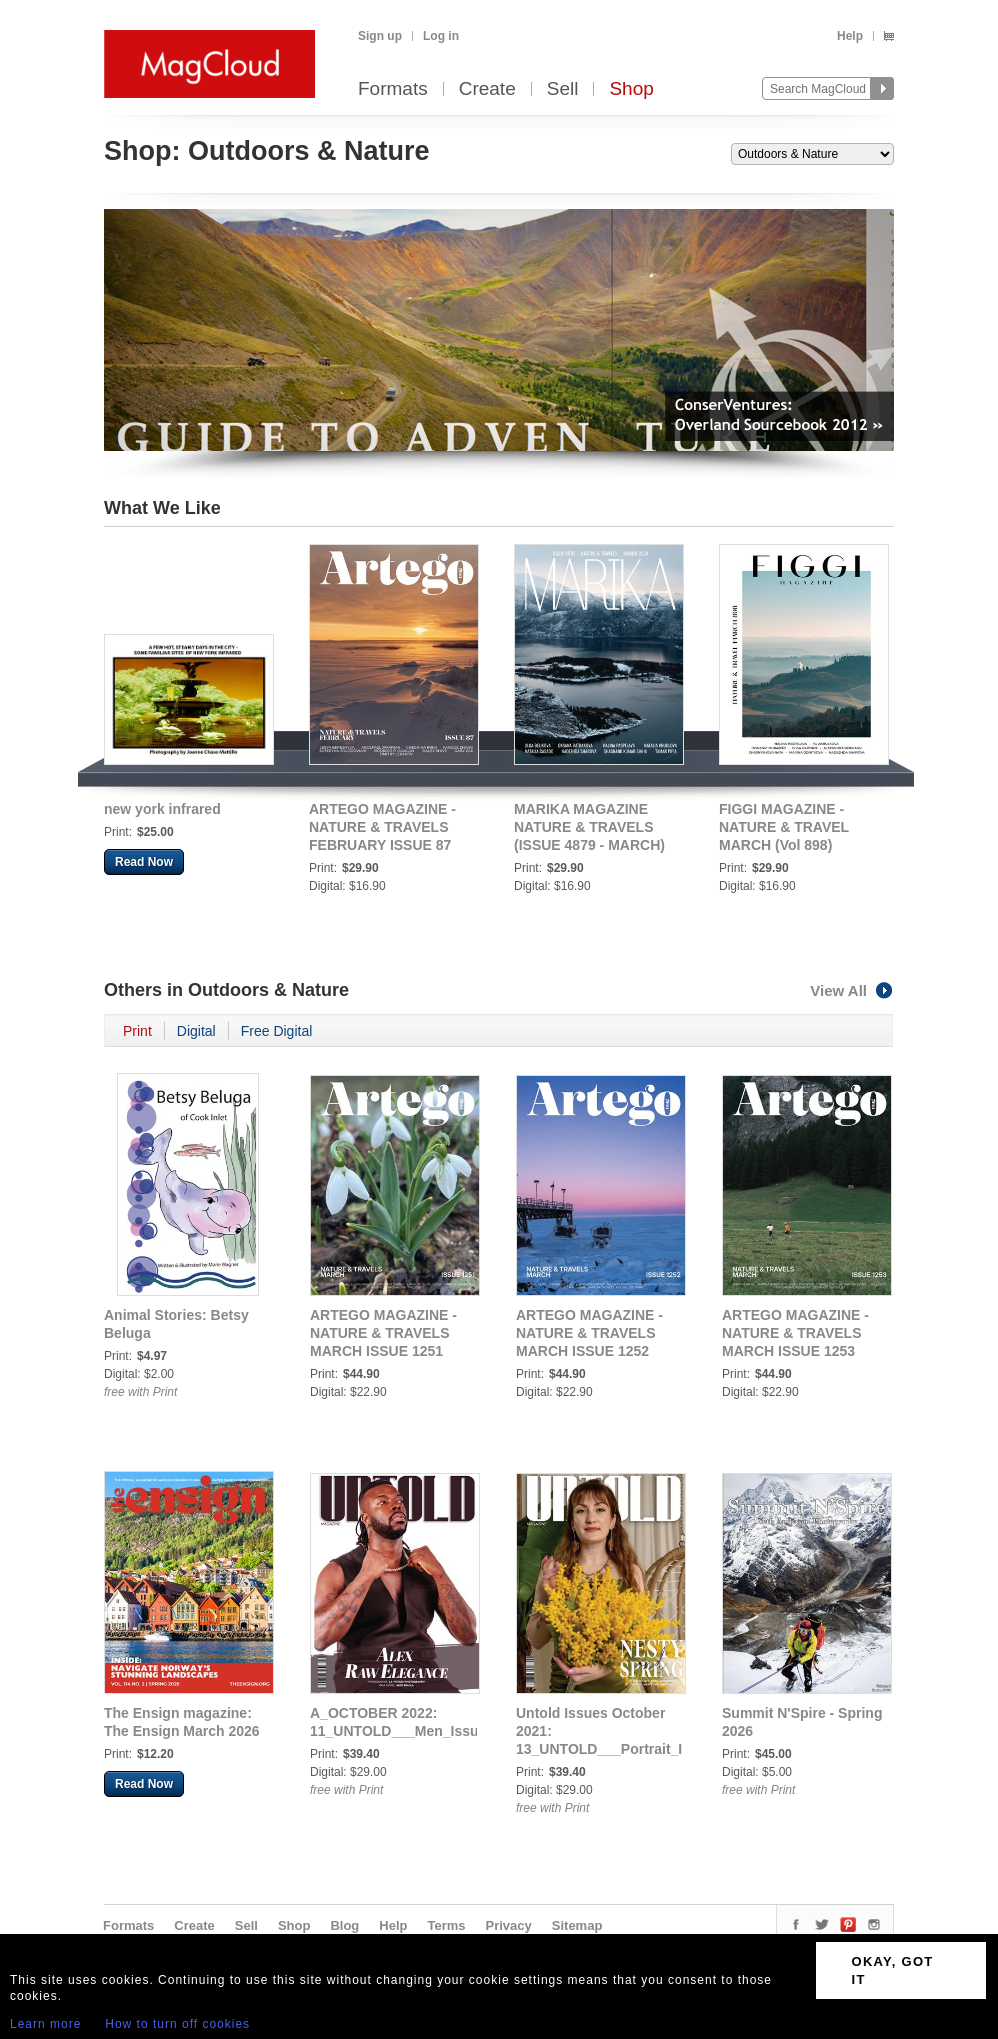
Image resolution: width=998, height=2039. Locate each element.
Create (487, 89)
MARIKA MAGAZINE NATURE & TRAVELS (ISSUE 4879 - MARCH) (589, 827)
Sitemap (577, 1925)
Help (850, 36)
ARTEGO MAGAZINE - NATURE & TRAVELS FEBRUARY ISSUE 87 (382, 827)
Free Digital (277, 1031)
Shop (631, 89)
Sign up (380, 36)
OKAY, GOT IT (893, 1970)
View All (852, 990)
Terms (446, 1925)
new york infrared (162, 809)
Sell (563, 89)
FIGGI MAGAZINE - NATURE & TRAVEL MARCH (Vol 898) (784, 827)
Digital (196, 1031)
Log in (441, 36)
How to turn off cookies (177, 2024)
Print (137, 1031)
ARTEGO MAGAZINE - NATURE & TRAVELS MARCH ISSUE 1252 (589, 1333)
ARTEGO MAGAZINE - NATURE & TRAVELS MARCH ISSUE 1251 (383, 1333)
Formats (393, 89)
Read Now (144, 862)
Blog (344, 1925)
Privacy (509, 1925)
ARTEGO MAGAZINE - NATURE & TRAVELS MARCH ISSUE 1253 (795, 1333)
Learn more (45, 2024)
